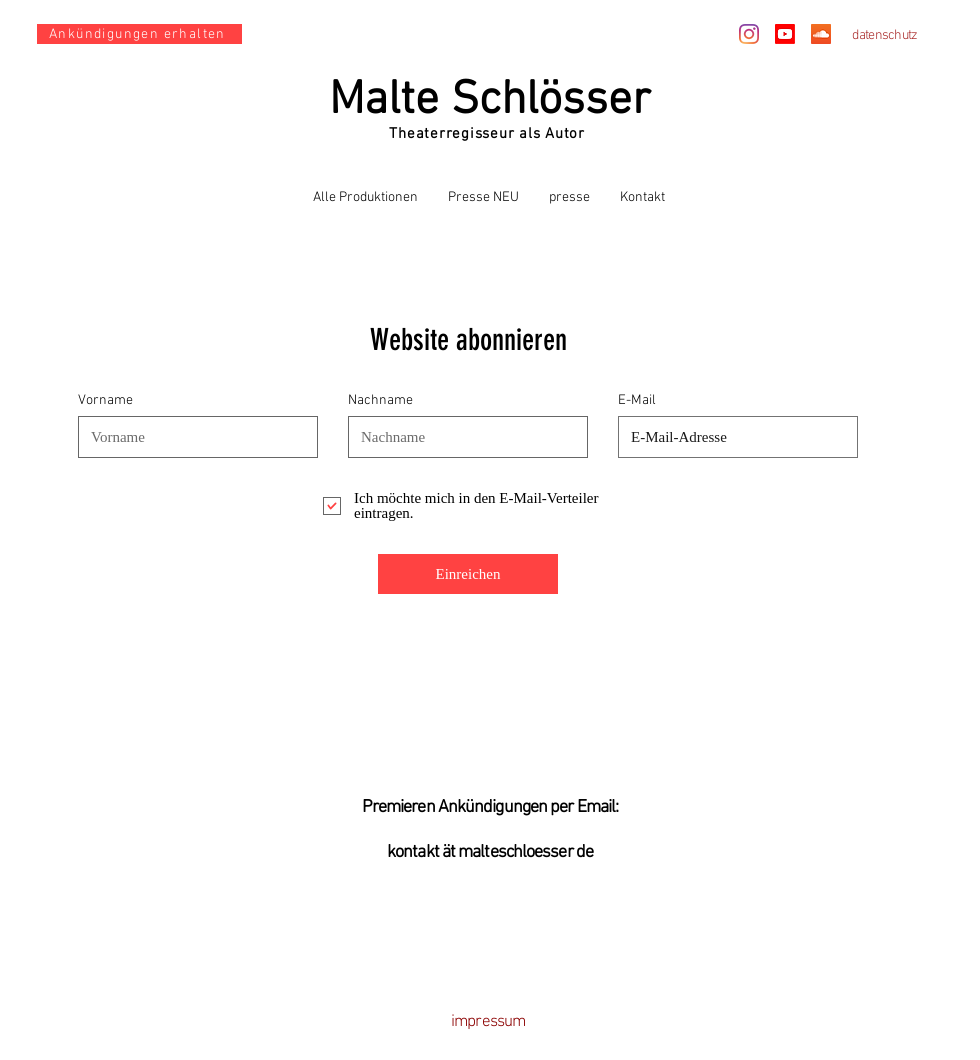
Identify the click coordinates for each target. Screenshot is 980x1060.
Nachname (380, 401)
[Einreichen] (468, 574)
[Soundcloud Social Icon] (821, 34)
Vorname (105, 401)
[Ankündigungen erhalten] (139, 34)
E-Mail (637, 401)
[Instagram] (749, 34)
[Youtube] (785, 34)
